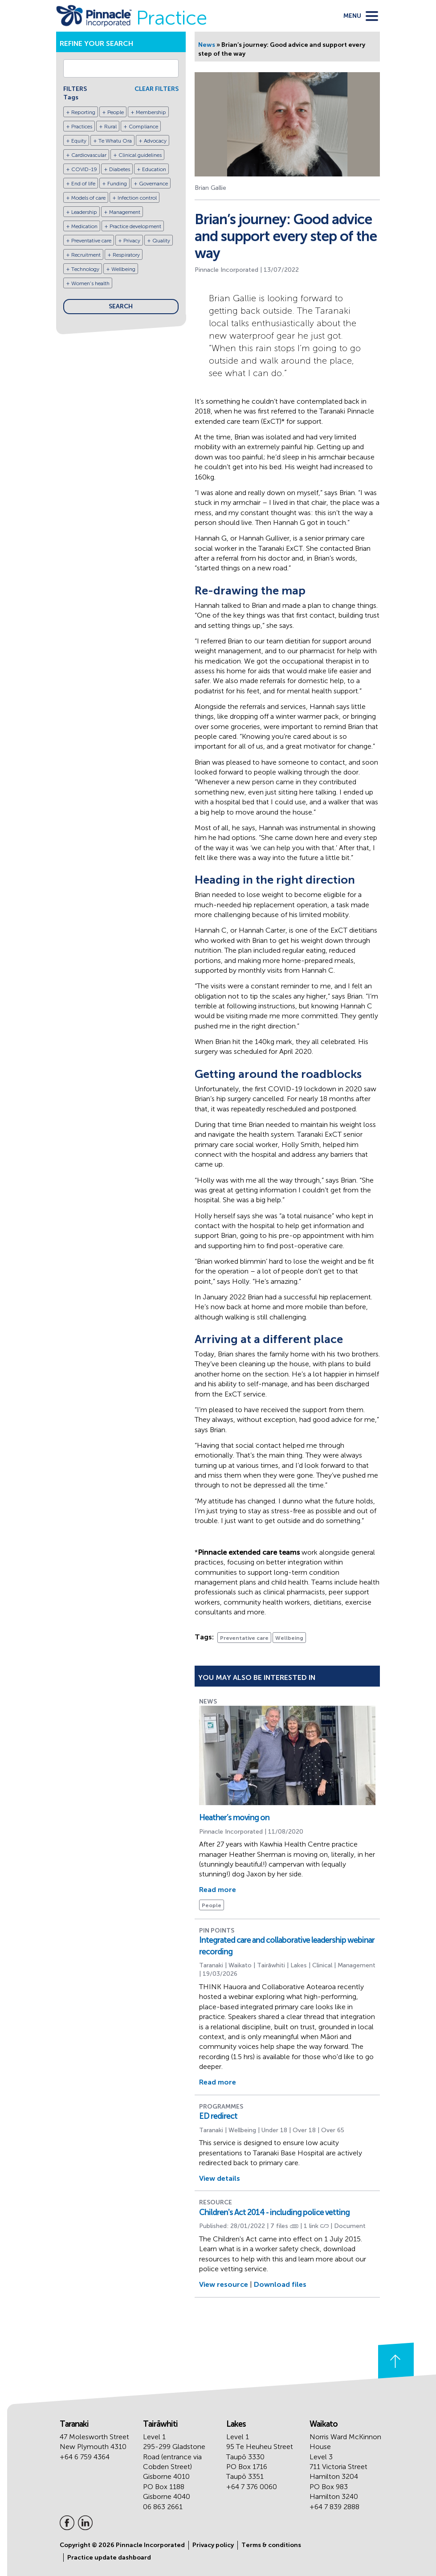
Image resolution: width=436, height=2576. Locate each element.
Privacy (131, 241)
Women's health (90, 283)
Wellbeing (123, 269)
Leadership (84, 212)
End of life (83, 183)
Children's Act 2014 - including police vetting (274, 2212)
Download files (280, 2284)
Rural (110, 126)
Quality (161, 241)
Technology (85, 269)
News (206, 45)
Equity (78, 141)
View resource (223, 2284)
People (115, 112)
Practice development (135, 226)
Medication (84, 226)
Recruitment (86, 255)
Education (154, 169)
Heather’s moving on (234, 1817)
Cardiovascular (88, 155)
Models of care (88, 198)
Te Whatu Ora (115, 141)
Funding (117, 183)
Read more (217, 1889)
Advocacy (155, 141)
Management (124, 212)
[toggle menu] (360, 16)
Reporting (83, 112)
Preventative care (91, 241)
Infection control (137, 198)
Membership (151, 112)
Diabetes (119, 169)
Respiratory (126, 255)
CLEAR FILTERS (156, 89)
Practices (81, 126)
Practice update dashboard (109, 2557)
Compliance (143, 126)
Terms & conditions (271, 2545)
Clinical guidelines (140, 155)
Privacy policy (213, 2545)
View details (219, 2178)
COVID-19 (84, 169)
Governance (153, 183)
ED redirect (218, 2116)
